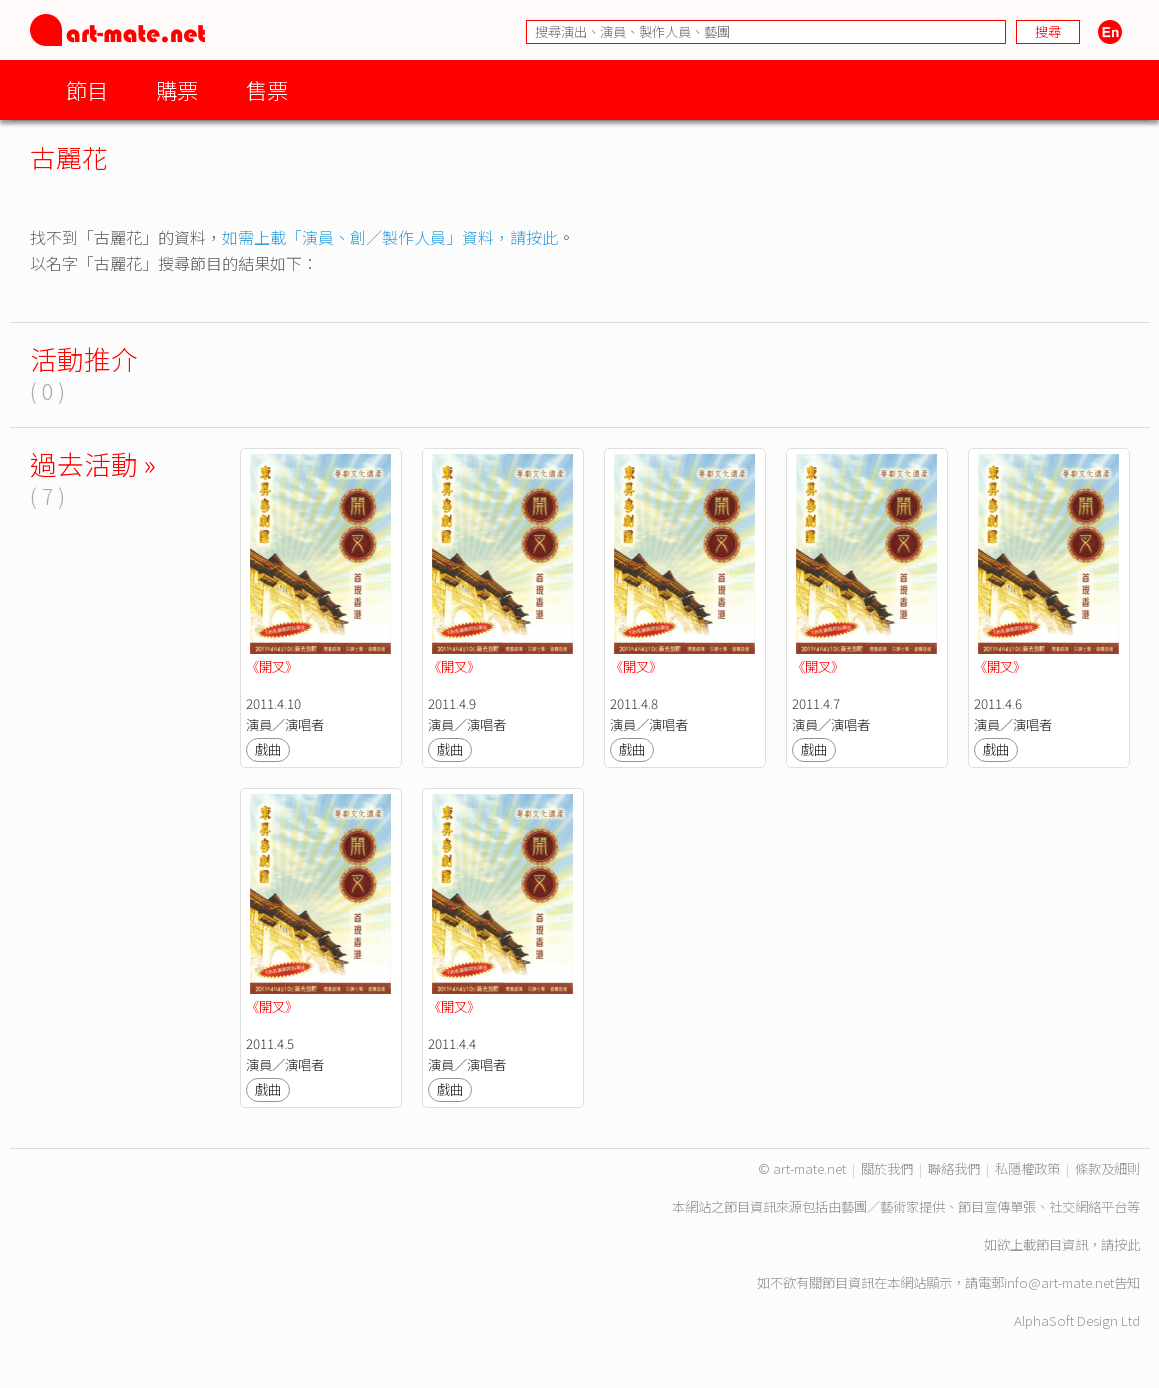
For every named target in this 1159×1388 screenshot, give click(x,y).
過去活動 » (93, 463)
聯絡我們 (954, 1168)
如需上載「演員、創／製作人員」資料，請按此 (390, 237)
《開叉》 (272, 666)
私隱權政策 (1027, 1168)
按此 (1127, 1244)
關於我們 (887, 1168)
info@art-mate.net (1059, 1282)
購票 (177, 89)
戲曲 (268, 749)
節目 (87, 89)
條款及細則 (1107, 1168)
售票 (267, 89)
